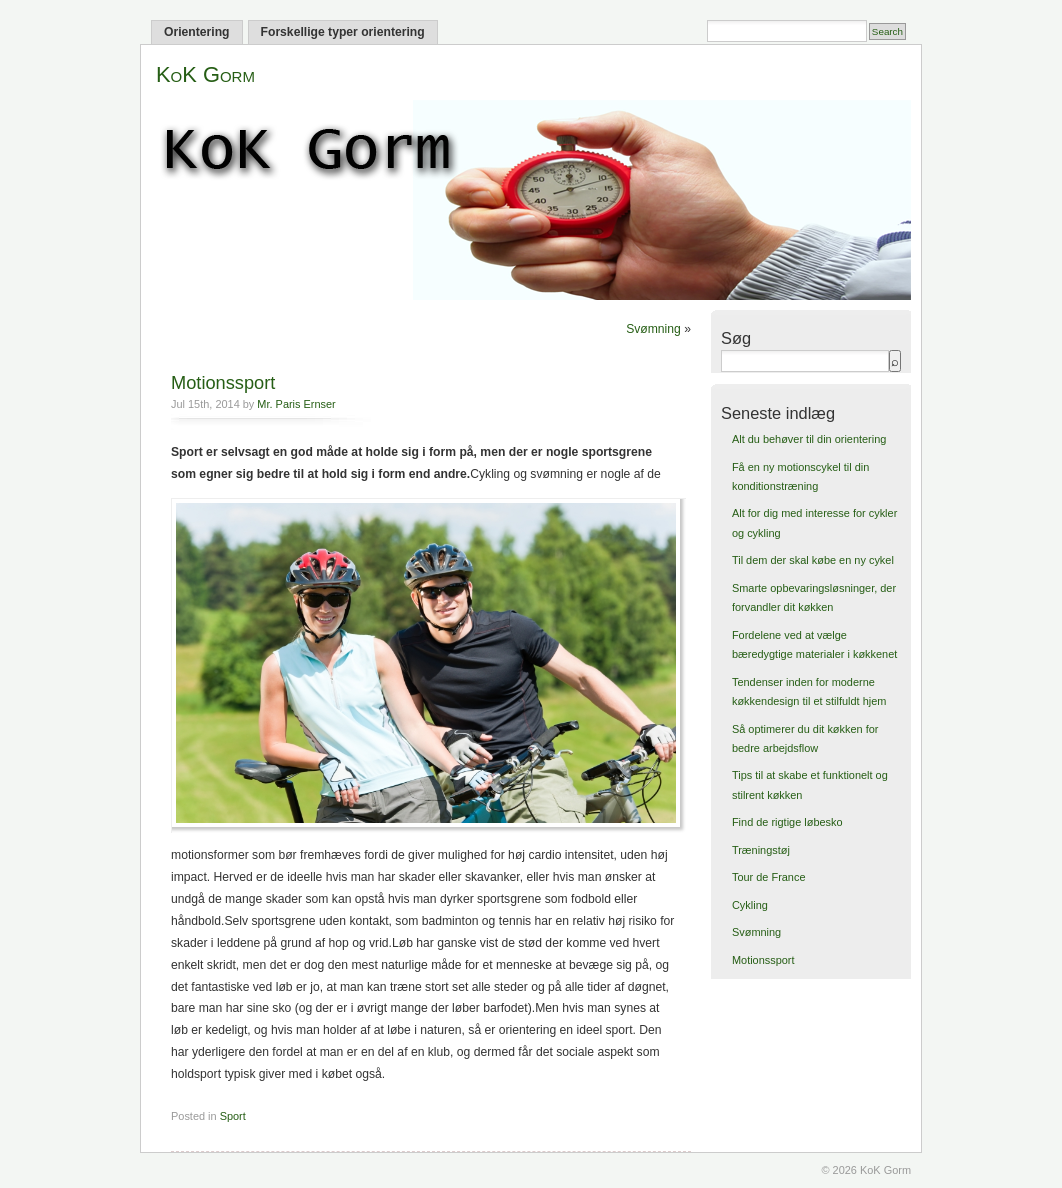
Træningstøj (761, 850)
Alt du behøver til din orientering (809, 439)
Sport (233, 1116)
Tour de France (769, 877)
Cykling (750, 905)
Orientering (197, 32)
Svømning (653, 329)
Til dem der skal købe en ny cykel (813, 560)
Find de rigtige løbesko (787, 822)
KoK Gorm (205, 74)
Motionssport (223, 382)
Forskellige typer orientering (343, 32)
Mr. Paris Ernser (296, 404)
